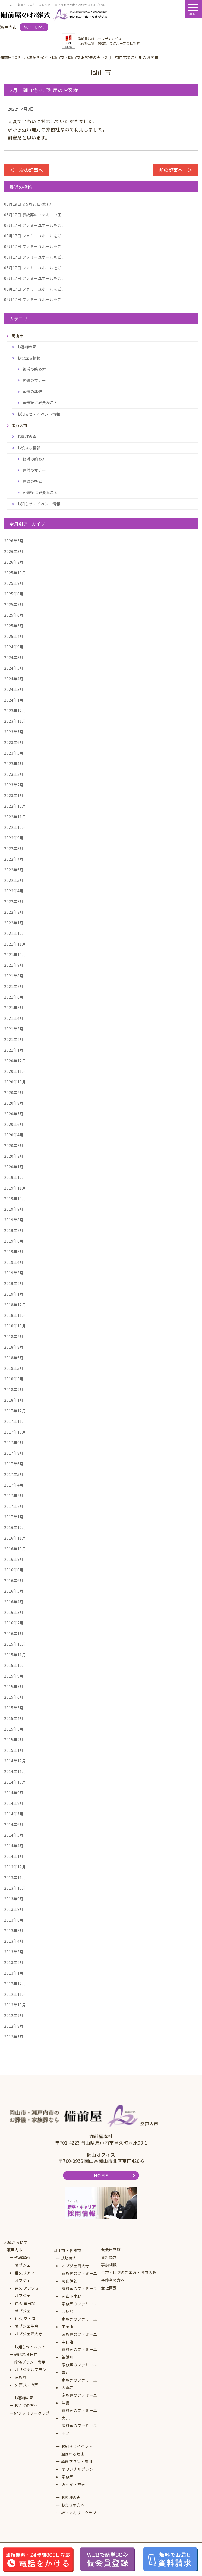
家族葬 (21, 2377)
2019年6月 (14, 1241)
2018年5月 (14, 1368)
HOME (101, 2175)
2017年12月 (15, 1410)
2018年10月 (15, 1326)
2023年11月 (15, 721)
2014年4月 (14, 1845)
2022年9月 (14, 838)
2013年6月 (14, 1920)
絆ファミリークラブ (32, 2413)
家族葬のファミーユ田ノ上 (79, 2429)
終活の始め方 (34, 369)
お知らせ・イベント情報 (39, 414)
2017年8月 (14, 1453)
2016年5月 (14, 1591)
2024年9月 (14, 647)
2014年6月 (14, 1824)
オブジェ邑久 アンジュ (27, 2284)
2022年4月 (14, 891)
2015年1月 (14, 1750)
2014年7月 (14, 1814)
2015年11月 (15, 1654)
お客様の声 (27, 347)
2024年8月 (14, 657)
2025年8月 (14, 594)
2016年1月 (14, 1633)
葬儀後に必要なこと (40, 402)
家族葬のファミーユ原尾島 (79, 2307)
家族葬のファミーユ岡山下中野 (79, 2292)
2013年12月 (15, 1867)
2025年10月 (15, 572)
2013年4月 (14, 1941)
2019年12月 (15, 1177)
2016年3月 (14, 1612)
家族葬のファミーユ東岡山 (79, 2322)
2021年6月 (14, 997)
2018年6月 (14, 1357)
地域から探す (16, 2242)
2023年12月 (15, 710)
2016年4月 (14, 1601)
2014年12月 (15, 1760)
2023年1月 (14, 795)
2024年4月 (14, 678)
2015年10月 (15, 1665)
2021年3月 (14, 1028)
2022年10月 (15, 827)
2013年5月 (14, 1930)
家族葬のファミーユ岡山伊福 (79, 2277)
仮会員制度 (111, 2249)
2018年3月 (14, 1379)
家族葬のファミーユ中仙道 (79, 2338)
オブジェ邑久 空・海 (25, 2314)
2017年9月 (14, 1442)
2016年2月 (14, 1623)
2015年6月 (14, 1697)
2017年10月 (15, 1432)
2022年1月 (14, 922)
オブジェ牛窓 (27, 2326)
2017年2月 (14, 1506)
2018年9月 (14, 1336)
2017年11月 (15, 1421)
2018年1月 (14, 1400)
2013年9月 (14, 1898)
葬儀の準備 (32, 391)
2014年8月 (14, 1803)
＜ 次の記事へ (26, 169)
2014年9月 (14, 1792)
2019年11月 (15, 1188)
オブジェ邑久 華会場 (25, 2299)
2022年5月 (14, 880)
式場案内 (22, 2257)
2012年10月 (15, 2004)
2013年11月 (15, 1877)
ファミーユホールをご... (34, 225)
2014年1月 (14, 1856)
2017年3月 (14, 1495)
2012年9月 (14, 2015)
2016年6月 (14, 1580)
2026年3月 (14, 551)
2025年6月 (14, 615)
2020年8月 (14, 1103)
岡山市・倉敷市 (67, 2250)
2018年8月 (14, 1347)
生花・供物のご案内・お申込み (128, 2272)
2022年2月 (14, 912)
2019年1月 (14, 1294)
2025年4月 (14, 636)
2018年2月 (14, 1389)
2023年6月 (14, 742)
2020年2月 (14, 1156)
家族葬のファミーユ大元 (79, 2414)
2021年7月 (14, 986)
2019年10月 (15, 1198)
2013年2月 (14, 1962)
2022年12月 (15, 806)
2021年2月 (14, 1039)
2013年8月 (14, 1909)
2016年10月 (15, 1548)
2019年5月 (14, 1251)
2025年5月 (14, 625)
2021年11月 (15, 944)
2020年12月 (15, 1060)
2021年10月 (15, 954)
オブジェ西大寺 (29, 2333)
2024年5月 (14, 668)
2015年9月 (14, 1676)
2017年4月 (14, 1485)
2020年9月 (14, 1092)
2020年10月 (15, 1082)
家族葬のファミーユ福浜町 (79, 2353)
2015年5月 (14, 1707)
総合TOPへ (34, 27)
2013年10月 (15, 1888)
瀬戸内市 (15, 2250)
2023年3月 (14, 774)
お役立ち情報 (29, 358)
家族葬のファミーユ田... (34, 214)
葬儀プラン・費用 (30, 2362)
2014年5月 (14, 1835)
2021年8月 (14, 975)
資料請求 (109, 2257)
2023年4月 (14, 763)
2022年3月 (14, 901)
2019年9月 (14, 1209)
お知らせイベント (30, 2346)
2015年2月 (14, 1739)
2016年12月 (15, 1527)
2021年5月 (14, 1007)
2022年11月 (15, 816)
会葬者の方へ (113, 2280)
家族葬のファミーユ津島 (79, 2398)
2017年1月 (14, 1516)
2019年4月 (14, 1262)
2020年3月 (14, 1145)
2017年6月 (14, 1463)
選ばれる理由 (26, 2354)
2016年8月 (14, 1570)
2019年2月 (14, 1283)
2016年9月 (14, 1559)
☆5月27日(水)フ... (29, 204)
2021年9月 (14, 965)
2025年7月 (14, 604)
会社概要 (109, 2287)
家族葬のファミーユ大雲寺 (79, 2383)
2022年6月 (14, 869)
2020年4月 (14, 1135)
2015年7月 (14, 1686)
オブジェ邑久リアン (24, 2268)
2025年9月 (14, 583)
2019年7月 (14, 1230)
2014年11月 (15, 1771)
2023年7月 (14, 731)
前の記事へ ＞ (175, 169)
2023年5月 (14, 753)
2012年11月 (15, 1994)
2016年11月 (15, 1538)
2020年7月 (14, 1113)
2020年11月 (15, 1071)
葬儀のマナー (34, 380)
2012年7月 (14, 2036)
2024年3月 (14, 689)
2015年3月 (14, 1729)
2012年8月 (14, 2026)
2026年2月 (14, 562)
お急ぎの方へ (26, 2405)
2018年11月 (15, 1315)
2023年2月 (14, 784)
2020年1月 (14, 1166)
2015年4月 (14, 1718)
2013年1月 (14, 1973)
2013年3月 (14, 1951)
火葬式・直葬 (27, 2384)
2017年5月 (14, 1474)
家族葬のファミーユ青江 (79, 2368)
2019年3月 (14, 1272)
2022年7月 (14, 859)
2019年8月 (14, 1219)
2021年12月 (15, 933)
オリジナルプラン (30, 2369)
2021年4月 (14, 1018)
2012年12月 (15, 1983)
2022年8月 (14, 848)
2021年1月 (14, 1050)
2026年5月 (14, 540)
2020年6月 (14, 1124)
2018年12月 (15, 1304)
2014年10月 (15, 1782)
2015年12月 (15, 1644)
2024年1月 (14, 700)
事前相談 (109, 2265)
